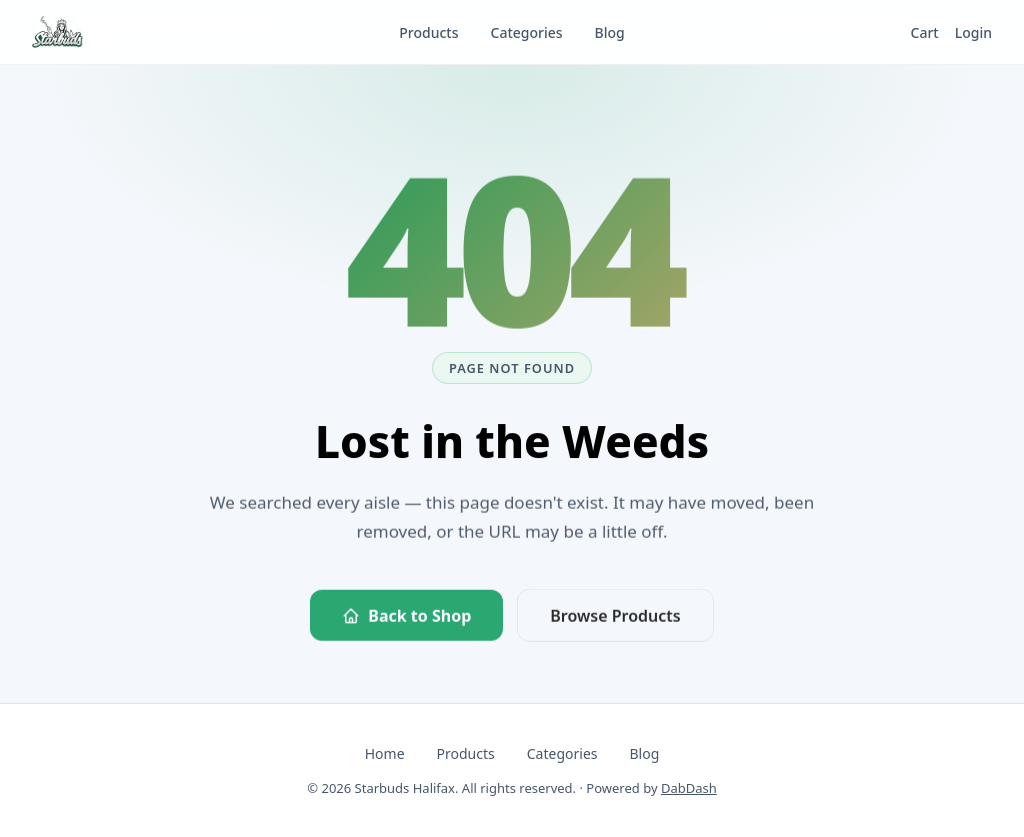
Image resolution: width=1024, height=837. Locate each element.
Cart (925, 32)
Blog (644, 753)
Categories (562, 753)
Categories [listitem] (527, 32)
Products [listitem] (428, 32)
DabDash (689, 788)
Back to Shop (406, 618)
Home (385, 753)
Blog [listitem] (610, 32)
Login (973, 32)
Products (466, 753)
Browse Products (615, 618)
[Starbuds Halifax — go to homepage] (57, 32)
